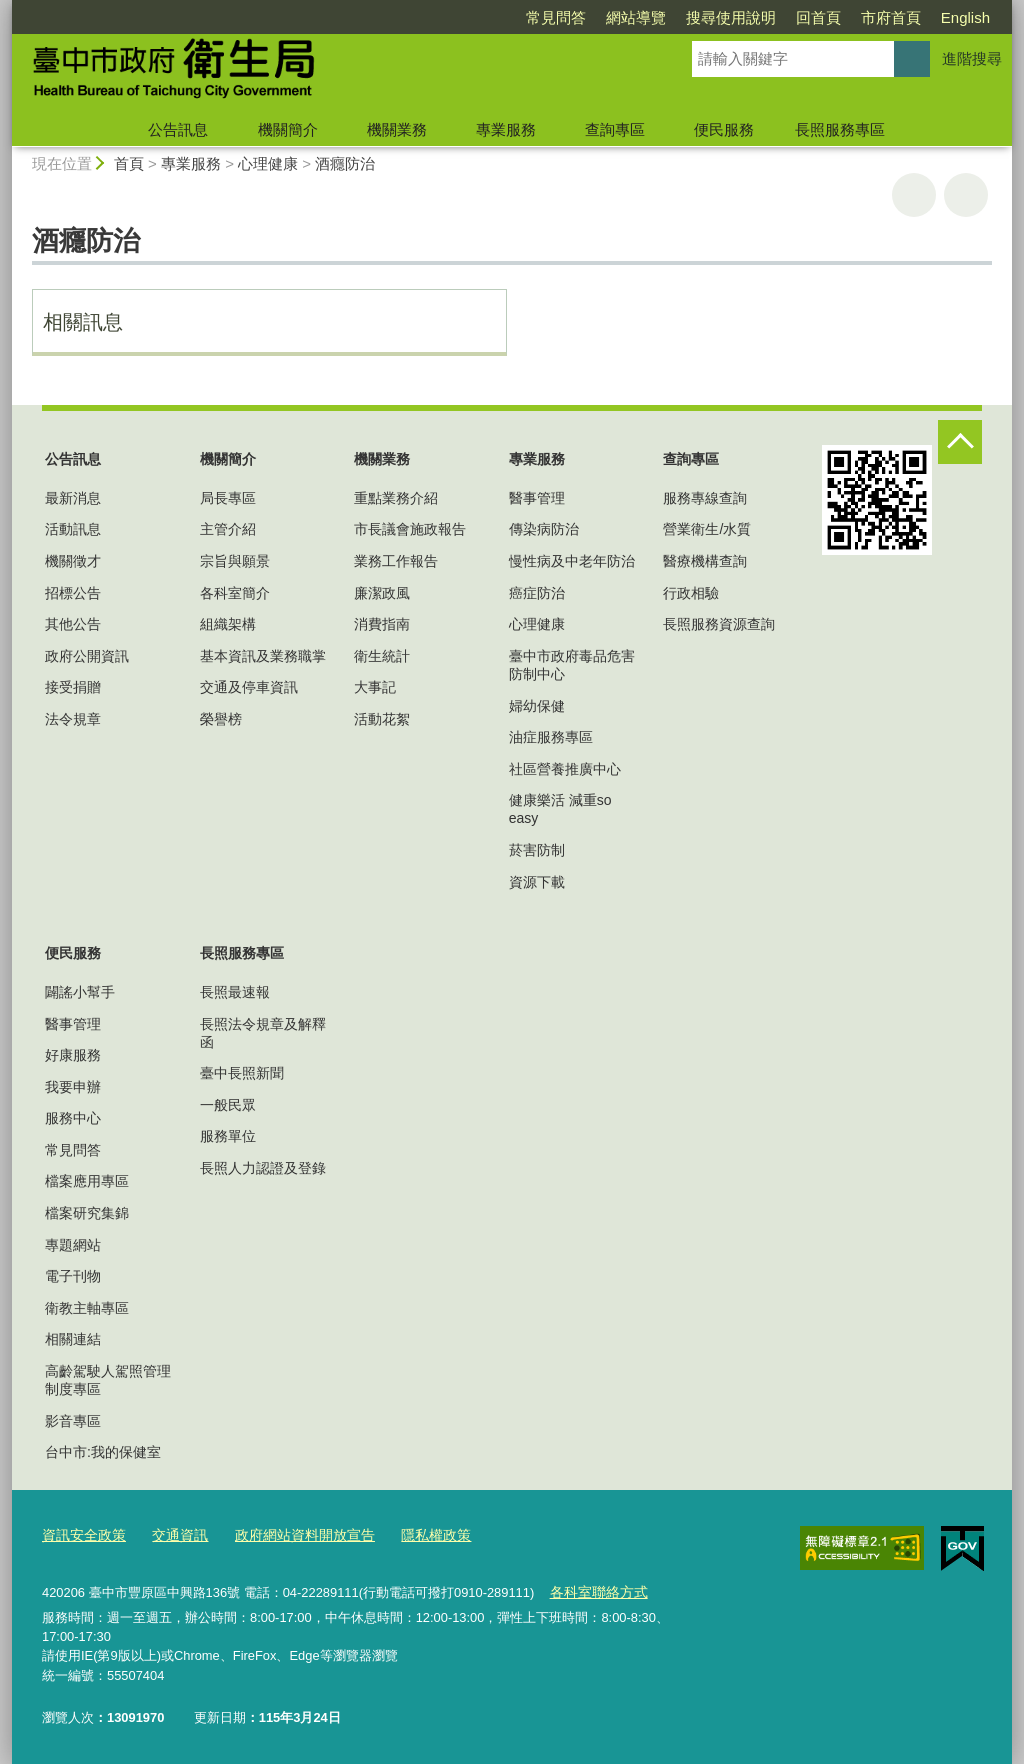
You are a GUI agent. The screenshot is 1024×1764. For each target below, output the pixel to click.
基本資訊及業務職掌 (263, 656)
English (965, 17)
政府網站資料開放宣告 (290, 1535)
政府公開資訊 (87, 656)
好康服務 (73, 1055)
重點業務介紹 (396, 498)
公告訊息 (178, 129)
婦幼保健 (537, 706)
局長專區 (228, 498)
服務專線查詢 (705, 498)
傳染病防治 (544, 529)
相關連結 (73, 1339)
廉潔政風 (382, 593)
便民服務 (724, 129)
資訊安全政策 (81, 1535)
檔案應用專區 (87, 1181)
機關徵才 (73, 561)
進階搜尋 (972, 58)
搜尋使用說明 (731, 17)
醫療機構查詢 (705, 561)
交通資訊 (172, 1535)
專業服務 (506, 129)
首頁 (129, 163)
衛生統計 (382, 656)
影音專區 (73, 1421)
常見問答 (556, 17)
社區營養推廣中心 (565, 769)
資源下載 (537, 882)
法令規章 (73, 719)
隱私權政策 (413, 1535)
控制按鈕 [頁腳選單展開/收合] (960, 442)
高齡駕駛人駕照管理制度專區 (108, 1380)
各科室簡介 (235, 593)
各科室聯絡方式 (594, 1591)
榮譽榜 (221, 719)
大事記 (375, 687)
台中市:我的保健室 (103, 1452)
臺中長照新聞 (242, 1073)
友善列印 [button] (914, 195)
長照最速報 (235, 992)
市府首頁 (891, 17)
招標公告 (73, 593)
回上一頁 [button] (966, 195)
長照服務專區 (840, 129)
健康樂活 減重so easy (560, 809)
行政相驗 (691, 593)
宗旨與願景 (235, 561)
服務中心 (73, 1118)
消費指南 (382, 624)
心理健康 (268, 163)
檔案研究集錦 (87, 1213)
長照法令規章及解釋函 (263, 1033)
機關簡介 (288, 129)
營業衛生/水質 (707, 529)
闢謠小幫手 (80, 992)
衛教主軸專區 (87, 1308)
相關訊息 (83, 322)
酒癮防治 (345, 163)
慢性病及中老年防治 (572, 561)
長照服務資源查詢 (719, 624)
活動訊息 (73, 529)
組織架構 (228, 624)
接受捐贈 (73, 687)
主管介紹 (228, 529)
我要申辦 (73, 1087)
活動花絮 (382, 719)
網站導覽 (636, 17)
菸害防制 (537, 850)
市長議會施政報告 (410, 529)
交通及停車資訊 (249, 687)
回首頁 (818, 17)
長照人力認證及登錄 (263, 1168)
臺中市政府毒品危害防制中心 (572, 665)
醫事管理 (537, 498)
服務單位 (228, 1136)
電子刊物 (73, 1276)
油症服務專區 (551, 737)
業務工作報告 (396, 561)
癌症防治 (537, 593)
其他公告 (73, 624)
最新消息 (73, 498)
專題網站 (73, 1245)
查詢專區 (615, 129)
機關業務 (397, 129)
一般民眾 (228, 1105)
